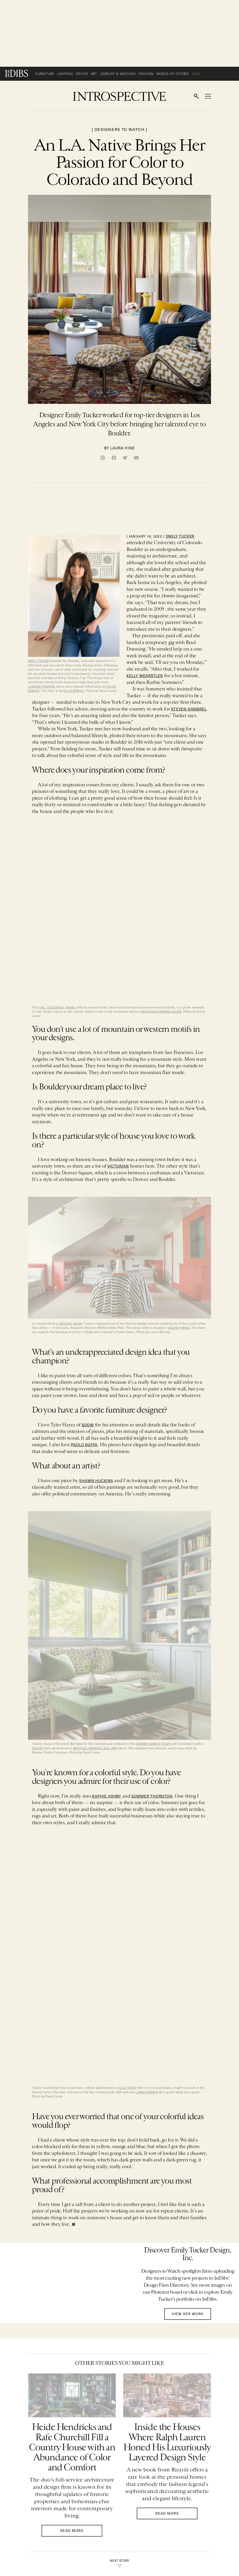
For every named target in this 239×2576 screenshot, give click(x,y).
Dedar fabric (179, 1328)
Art (94, 73)
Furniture (44, 73)
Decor (82, 73)
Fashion (146, 73)
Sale (196, 73)
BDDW (88, 1424)
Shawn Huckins (96, 1480)
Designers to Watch (120, 129)
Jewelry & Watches (118, 73)
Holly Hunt (127, 2088)
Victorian (118, 1166)
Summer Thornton (151, 1796)
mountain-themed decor (161, 1011)
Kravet (37, 1748)
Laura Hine (122, 447)
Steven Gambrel (189, 709)
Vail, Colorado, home (57, 1007)
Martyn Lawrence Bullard (95, 1748)
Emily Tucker (38, 661)
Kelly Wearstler (145, 675)
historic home (70, 1323)
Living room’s (146, 2092)
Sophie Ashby (106, 1796)
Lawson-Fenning (41, 686)
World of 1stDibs (173, 73)
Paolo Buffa (84, 1444)
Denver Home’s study (153, 1744)
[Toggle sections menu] (208, 96)
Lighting (65, 73)
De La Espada (73, 691)
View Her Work (188, 2313)
